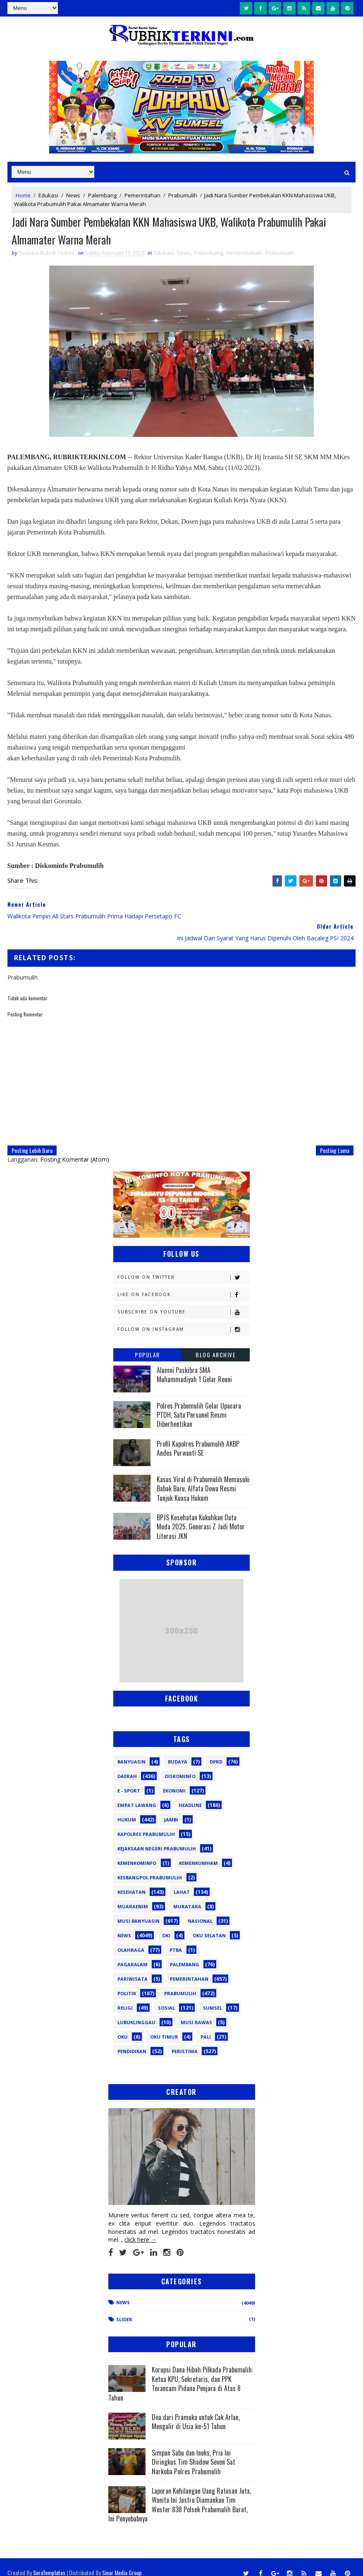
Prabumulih (182, 195)
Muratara (187, 1896)
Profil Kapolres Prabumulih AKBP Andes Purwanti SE (198, 1437)
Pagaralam (132, 1954)
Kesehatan (131, 1881)
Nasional (200, 1910)
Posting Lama (334, 1139)
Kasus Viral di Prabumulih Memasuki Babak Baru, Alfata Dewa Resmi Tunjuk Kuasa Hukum (203, 1478)
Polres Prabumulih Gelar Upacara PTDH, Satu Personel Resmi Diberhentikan (199, 1404)
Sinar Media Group (122, 2561)
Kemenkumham (198, 1852)
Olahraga (130, 1939)
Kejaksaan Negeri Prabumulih (156, 1838)
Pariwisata (132, 1968)
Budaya (177, 1751)
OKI (166, 1925)
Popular (147, 1343)
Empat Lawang (136, 1794)
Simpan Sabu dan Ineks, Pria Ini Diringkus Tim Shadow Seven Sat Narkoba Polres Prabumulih (193, 2451)
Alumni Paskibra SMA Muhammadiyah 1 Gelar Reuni (194, 1363)
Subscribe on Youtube (183, 1301)
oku (122, 2026)
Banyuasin (131, 1751)
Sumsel (212, 1997)
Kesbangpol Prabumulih (149, 1867)
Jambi (171, 1809)
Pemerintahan (142, 195)
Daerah (127, 1765)
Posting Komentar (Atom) (74, 1148)
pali (206, 2026)
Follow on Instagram (183, 1318)
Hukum (126, 1809)
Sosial (166, 1997)
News (73, 195)
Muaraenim (132, 1896)
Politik (126, 1982)
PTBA (176, 1939)
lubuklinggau (136, 2011)
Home (23, 195)
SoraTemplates (49, 2561)
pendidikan (131, 2040)
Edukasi (48, 195)
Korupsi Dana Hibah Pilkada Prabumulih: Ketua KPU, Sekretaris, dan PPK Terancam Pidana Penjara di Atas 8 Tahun (180, 2372)
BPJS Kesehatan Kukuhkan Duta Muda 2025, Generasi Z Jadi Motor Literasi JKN (201, 1516)
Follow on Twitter (183, 1266)
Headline (190, 1794)
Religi (125, 1997)
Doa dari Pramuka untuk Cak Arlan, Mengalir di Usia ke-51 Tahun (196, 2410)
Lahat (182, 1881)
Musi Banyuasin (138, 1910)
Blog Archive (216, 1343)
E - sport (128, 1780)
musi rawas (196, 2011)
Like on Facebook (183, 1283)
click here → (140, 2229)
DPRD (216, 1751)
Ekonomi (174, 1780)
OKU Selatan (209, 1925)
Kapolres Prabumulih (146, 1823)
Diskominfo (180, 1765)
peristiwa (185, 2040)
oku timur (164, 2026)
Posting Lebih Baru (32, 1139)
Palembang (102, 195)
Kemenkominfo (136, 1852)
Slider (124, 2308)
